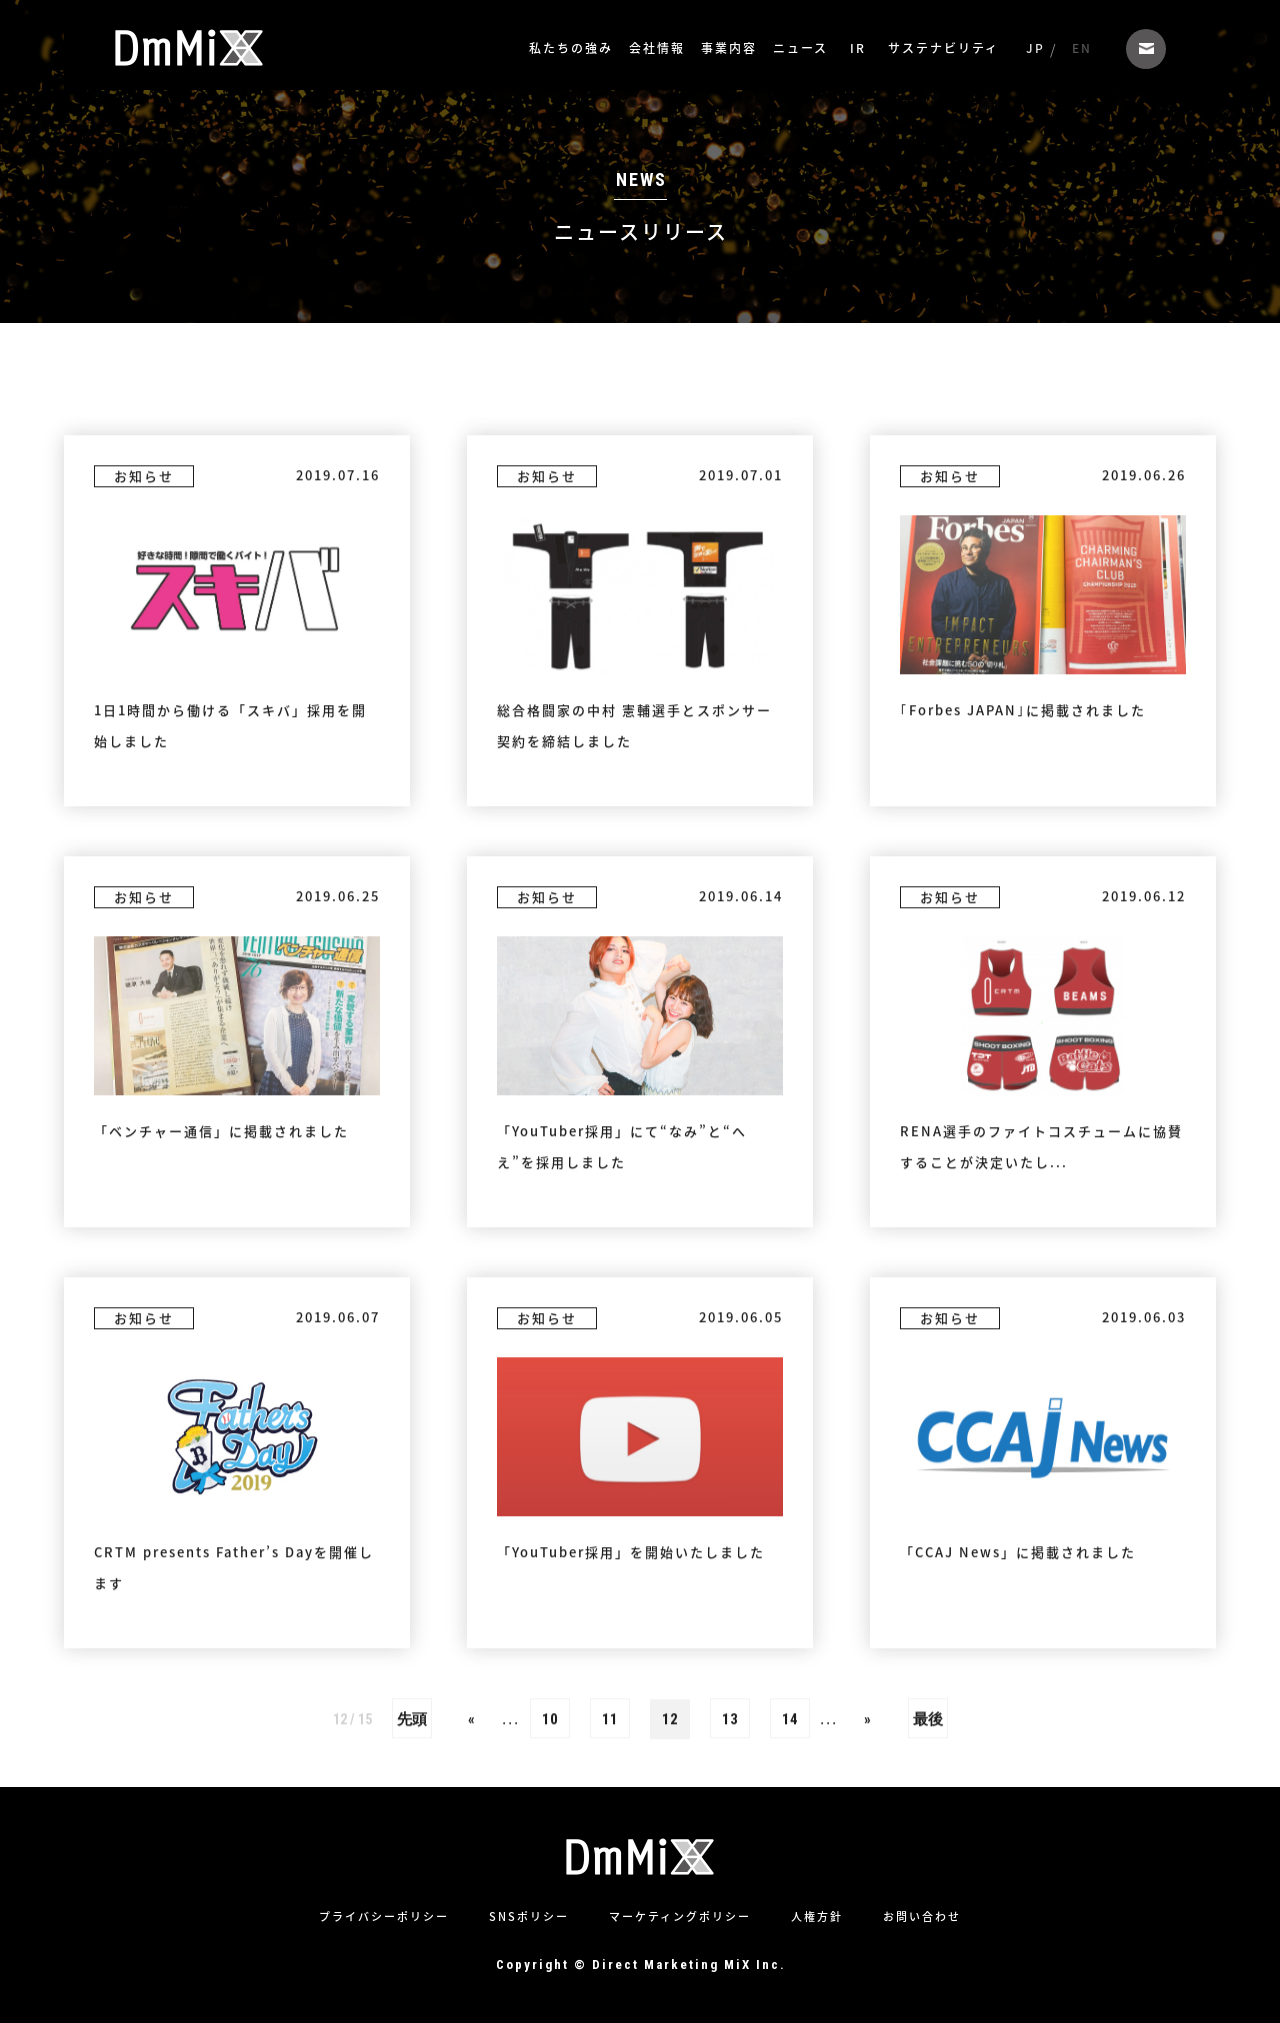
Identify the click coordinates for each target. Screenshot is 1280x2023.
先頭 (412, 1869)
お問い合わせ (1146, 49)
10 (550, 1869)
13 (730, 1869)
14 (790, 1869)
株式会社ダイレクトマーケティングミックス (189, 48)
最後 (928, 1869)
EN (1082, 48)
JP (1035, 48)
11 (610, 1869)
